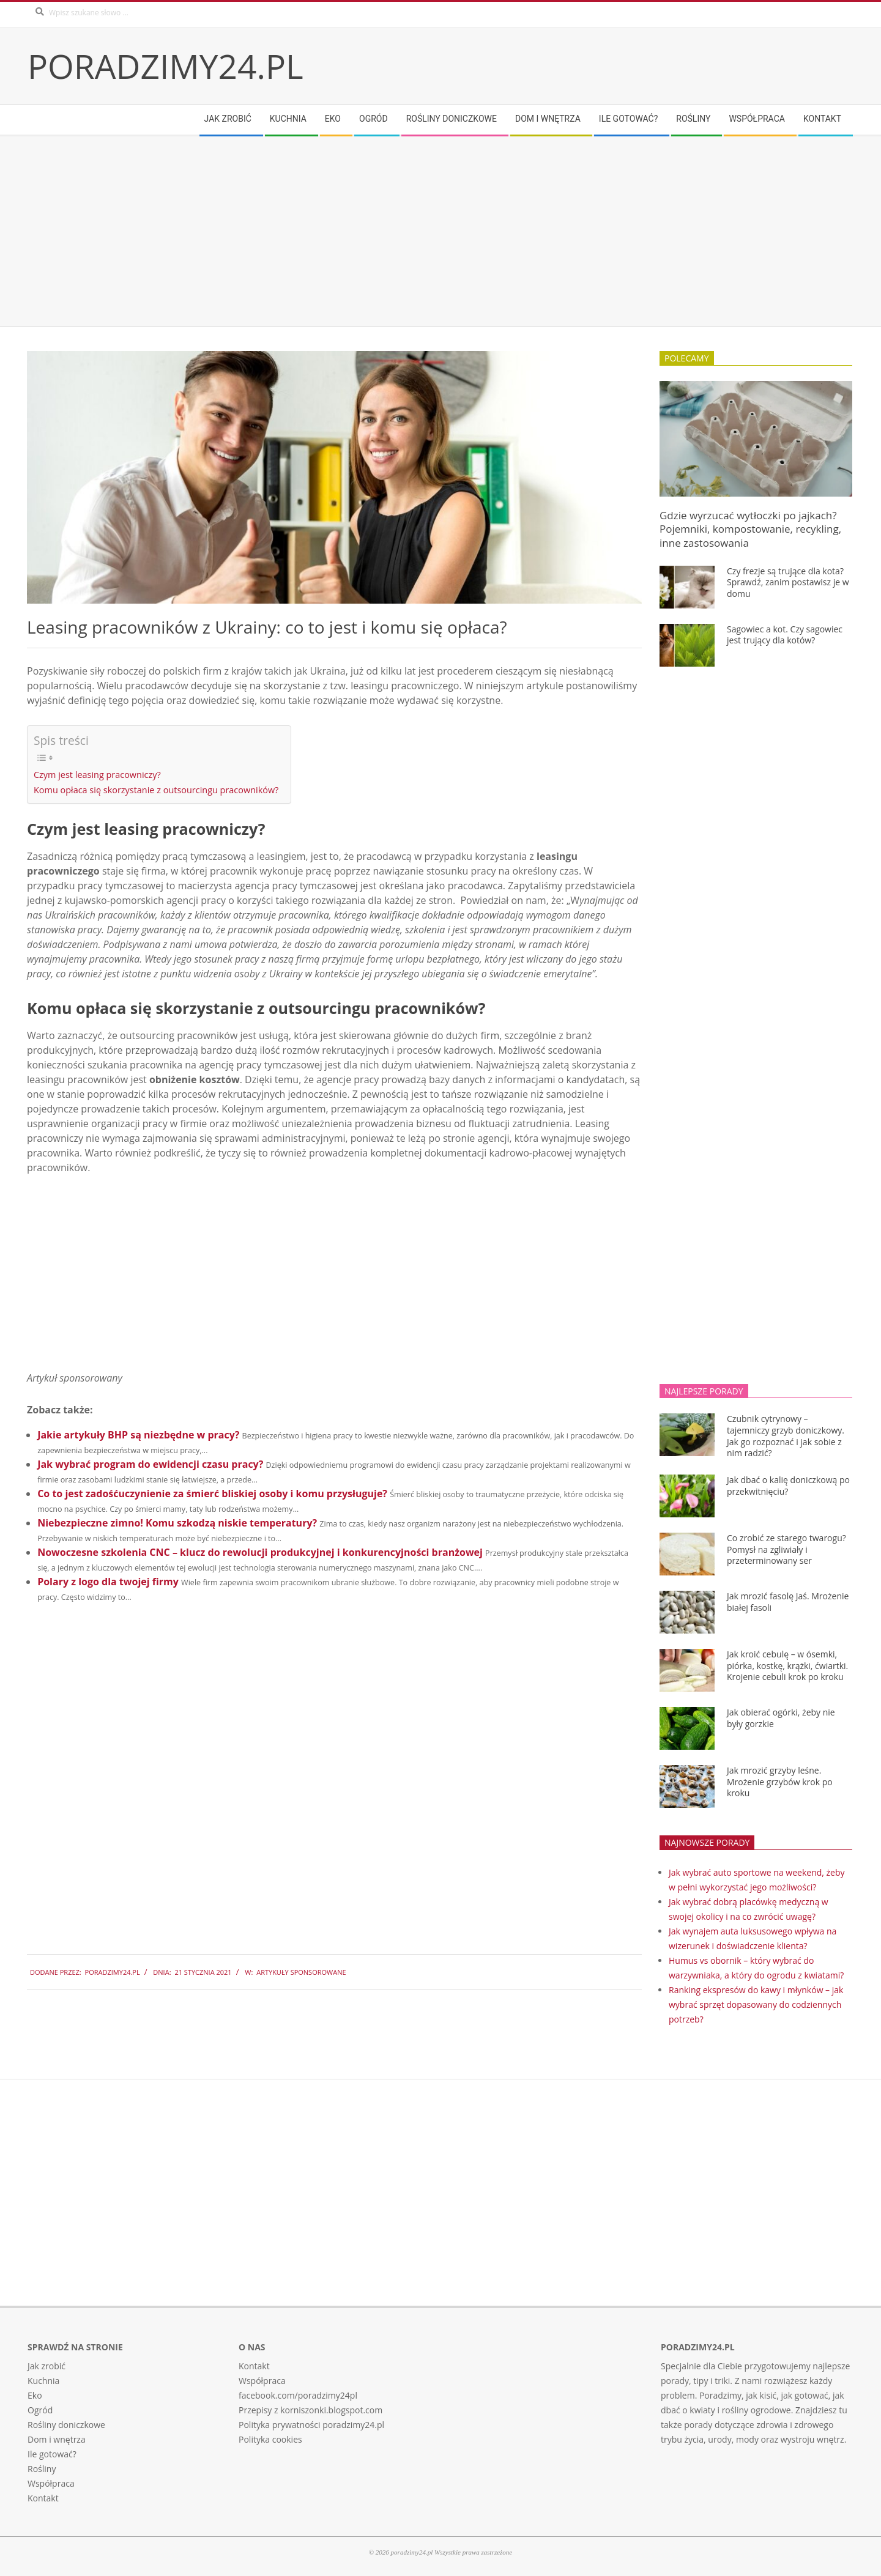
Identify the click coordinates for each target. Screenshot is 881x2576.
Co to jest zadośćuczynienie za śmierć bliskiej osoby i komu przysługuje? (212, 1493)
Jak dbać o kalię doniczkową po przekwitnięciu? (788, 1485)
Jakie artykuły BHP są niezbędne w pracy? (138, 1435)
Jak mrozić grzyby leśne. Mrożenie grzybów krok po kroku (780, 1781)
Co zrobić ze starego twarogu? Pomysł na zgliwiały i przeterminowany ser (786, 1549)
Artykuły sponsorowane (301, 1972)
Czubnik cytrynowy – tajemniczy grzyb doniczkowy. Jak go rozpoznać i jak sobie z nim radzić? (785, 1436)
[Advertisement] (395, 231)
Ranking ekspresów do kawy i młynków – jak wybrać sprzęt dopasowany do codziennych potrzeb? (756, 2004)
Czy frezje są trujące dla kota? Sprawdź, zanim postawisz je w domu (788, 582)
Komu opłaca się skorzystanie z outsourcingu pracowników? (156, 790)
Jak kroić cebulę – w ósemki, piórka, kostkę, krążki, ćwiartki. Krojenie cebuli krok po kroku (787, 1665)
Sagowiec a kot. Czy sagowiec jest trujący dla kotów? (784, 634)
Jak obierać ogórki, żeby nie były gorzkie (781, 1718)
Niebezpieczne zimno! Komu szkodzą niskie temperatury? (177, 1523)
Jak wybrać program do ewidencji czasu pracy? (150, 1464)
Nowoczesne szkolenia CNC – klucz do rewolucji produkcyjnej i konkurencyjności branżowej (260, 1552)
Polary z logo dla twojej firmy (108, 1581)
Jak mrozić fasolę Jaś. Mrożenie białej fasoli (788, 1601)
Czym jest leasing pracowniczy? (97, 774)
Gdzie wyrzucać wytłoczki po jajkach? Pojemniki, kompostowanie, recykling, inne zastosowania (750, 529)
